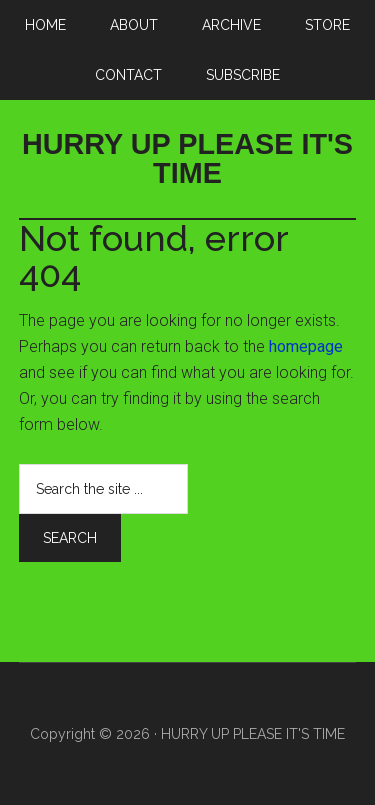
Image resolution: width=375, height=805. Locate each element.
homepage (306, 346)
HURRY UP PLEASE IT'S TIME (187, 158)
